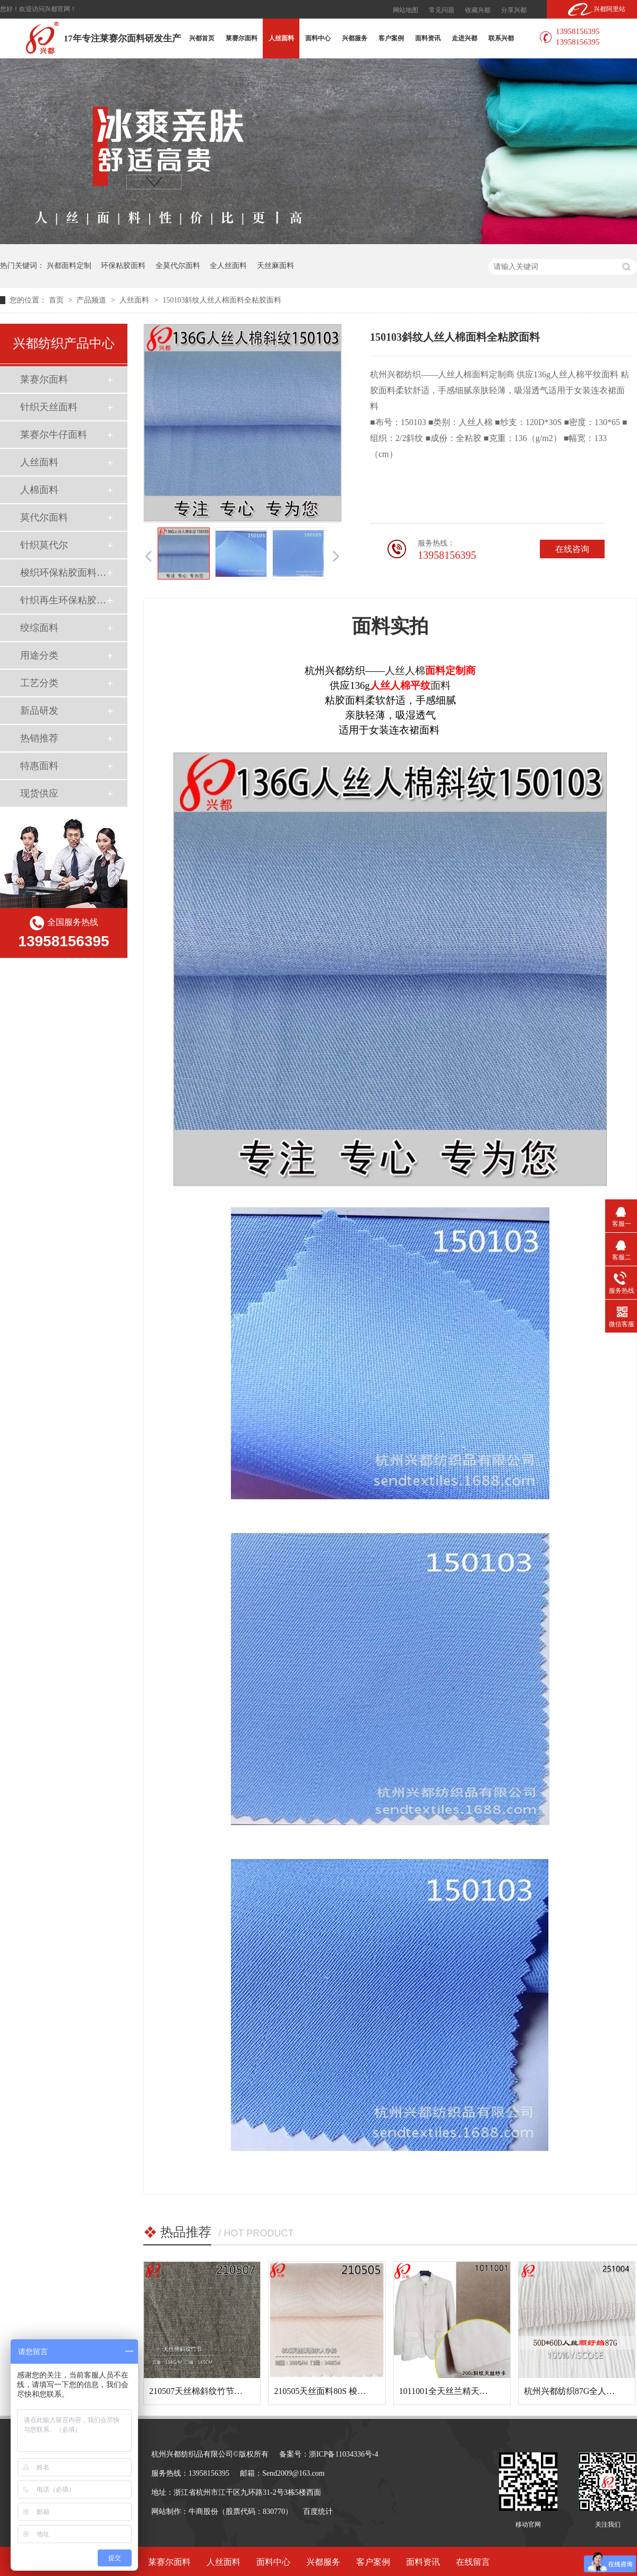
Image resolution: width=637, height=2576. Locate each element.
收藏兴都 (477, 10)
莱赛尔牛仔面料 (53, 434)
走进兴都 (464, 38)
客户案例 (391, 38)
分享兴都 (514, 10)
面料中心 (318, 38)
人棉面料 (39, 490)
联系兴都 (501, 38)
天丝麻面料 (275, 266)
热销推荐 (39, 738)
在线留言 (473, 2561)
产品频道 (92, 300)
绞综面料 (39, 628)
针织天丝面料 (49, 407)
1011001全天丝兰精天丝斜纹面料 (460, 2391)
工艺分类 (39, 683)
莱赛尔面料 (241, 38)
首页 (57, 300)
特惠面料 (39, 765)
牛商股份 (203, 2512)
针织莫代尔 (44, 545)
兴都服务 (354, 38)
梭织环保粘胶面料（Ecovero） (63, 572)
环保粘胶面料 (123, 266)
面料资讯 (428, 38)
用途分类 (39, 655)
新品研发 (39, 710)
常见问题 (441, 10)
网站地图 (405, 10)
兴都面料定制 (69, 266)
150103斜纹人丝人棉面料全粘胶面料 (221, 300)
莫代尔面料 (44, 517)
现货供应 (39, 793)
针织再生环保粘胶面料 (63, 600)
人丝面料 (281, 38)
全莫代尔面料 (178, 266)
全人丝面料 (228, 266)
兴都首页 (201, 38)
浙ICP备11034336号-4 (343, 2454)
